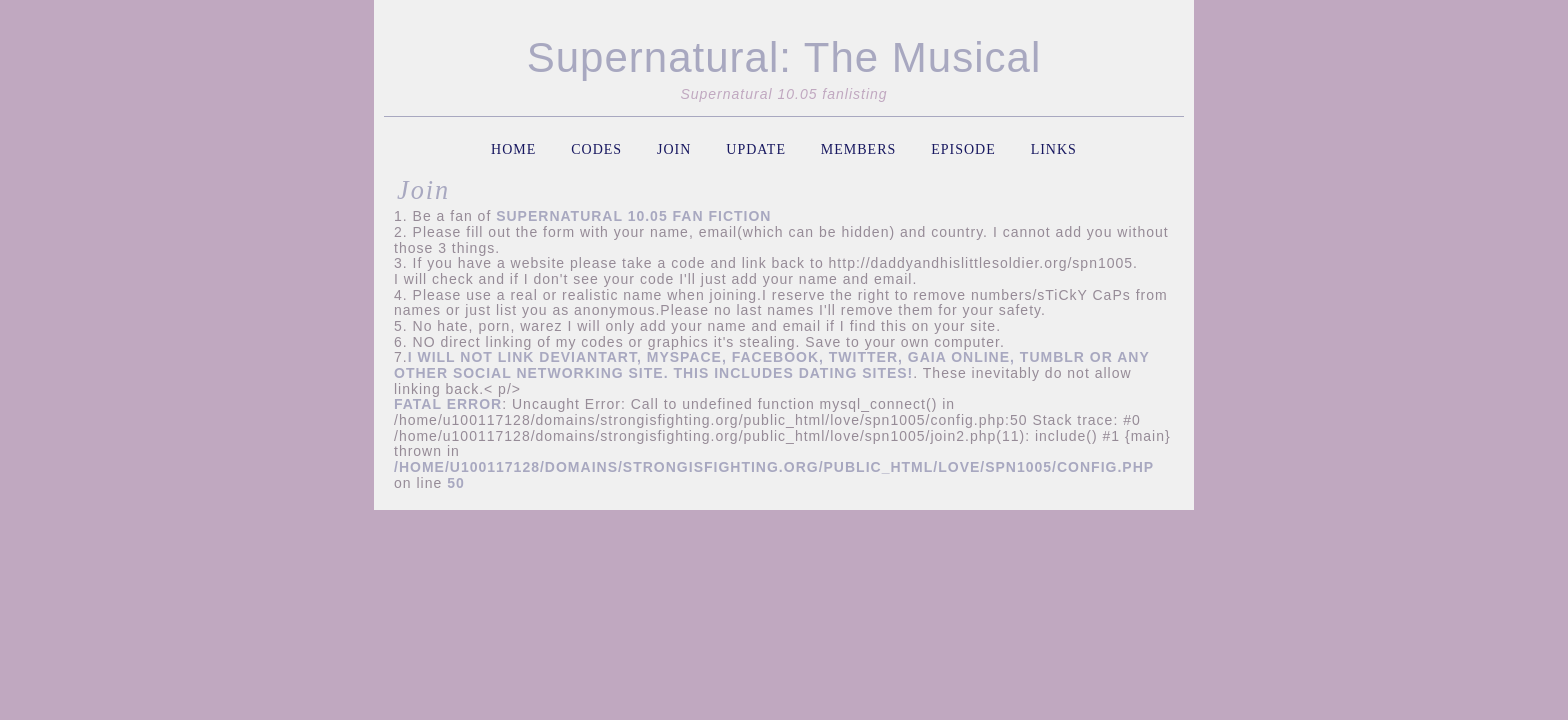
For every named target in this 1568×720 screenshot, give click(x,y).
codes (596, 149)
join (674, 149)
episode (963, 149)
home (513, 149)
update (756, 149)
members (858, 149)
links (1054, 149)
